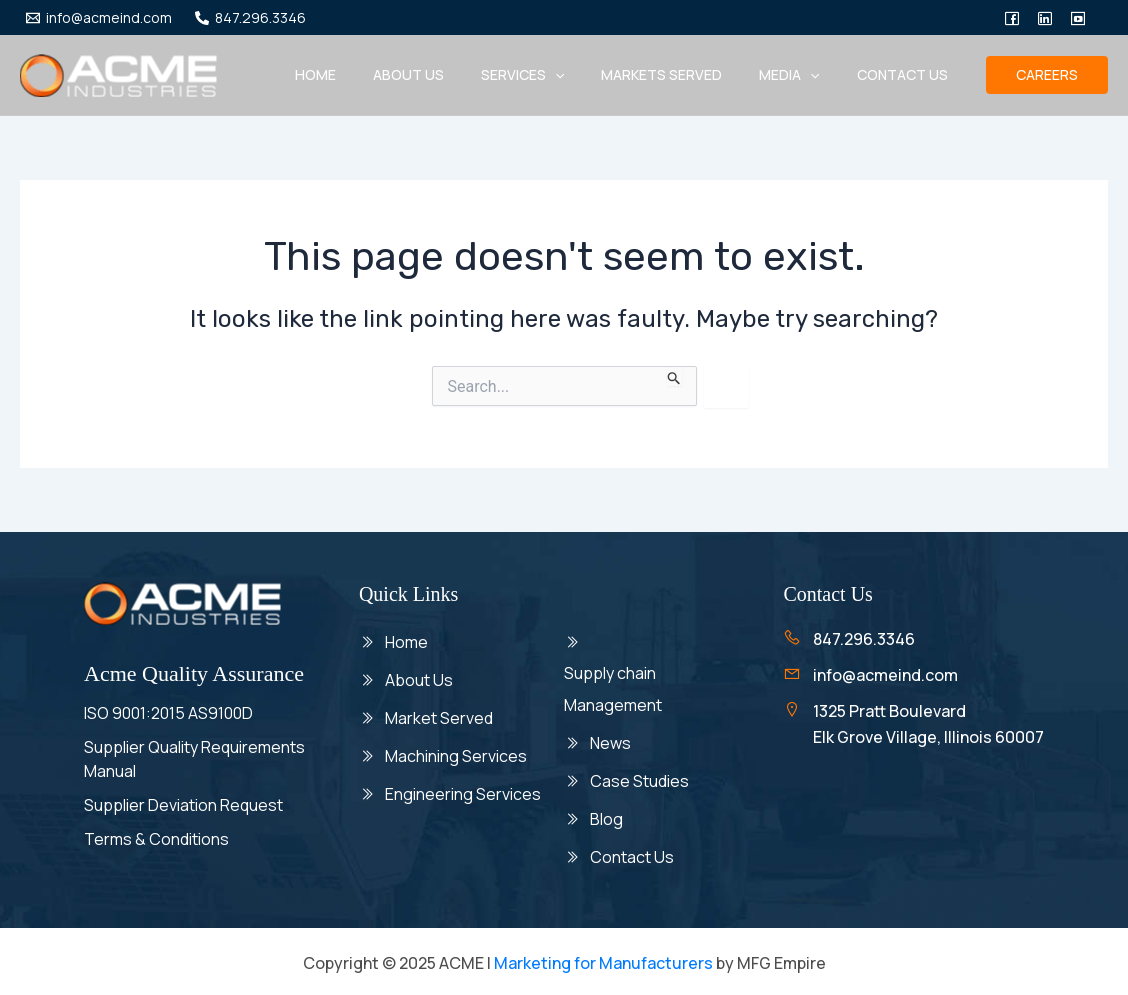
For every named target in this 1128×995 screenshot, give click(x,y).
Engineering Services (463, 790)
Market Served (439, 716)
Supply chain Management (614, 690)
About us (448, 74)
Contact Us (906, 74)
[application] (586, 75)
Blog (606, 817)
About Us (419, 679)
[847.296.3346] (250, 18)
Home (364, 74)
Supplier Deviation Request (183, 805)
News (612, 743)
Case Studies (639, 780)
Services (553, 75)
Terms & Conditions (156, 839)
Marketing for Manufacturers (603, 960)
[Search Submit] (674, 376)
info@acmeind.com (885, 675)
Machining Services (456, 753)
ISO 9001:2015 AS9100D (168, 713)
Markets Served (684, 74)
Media (803, 75)
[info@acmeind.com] (98, 18)
